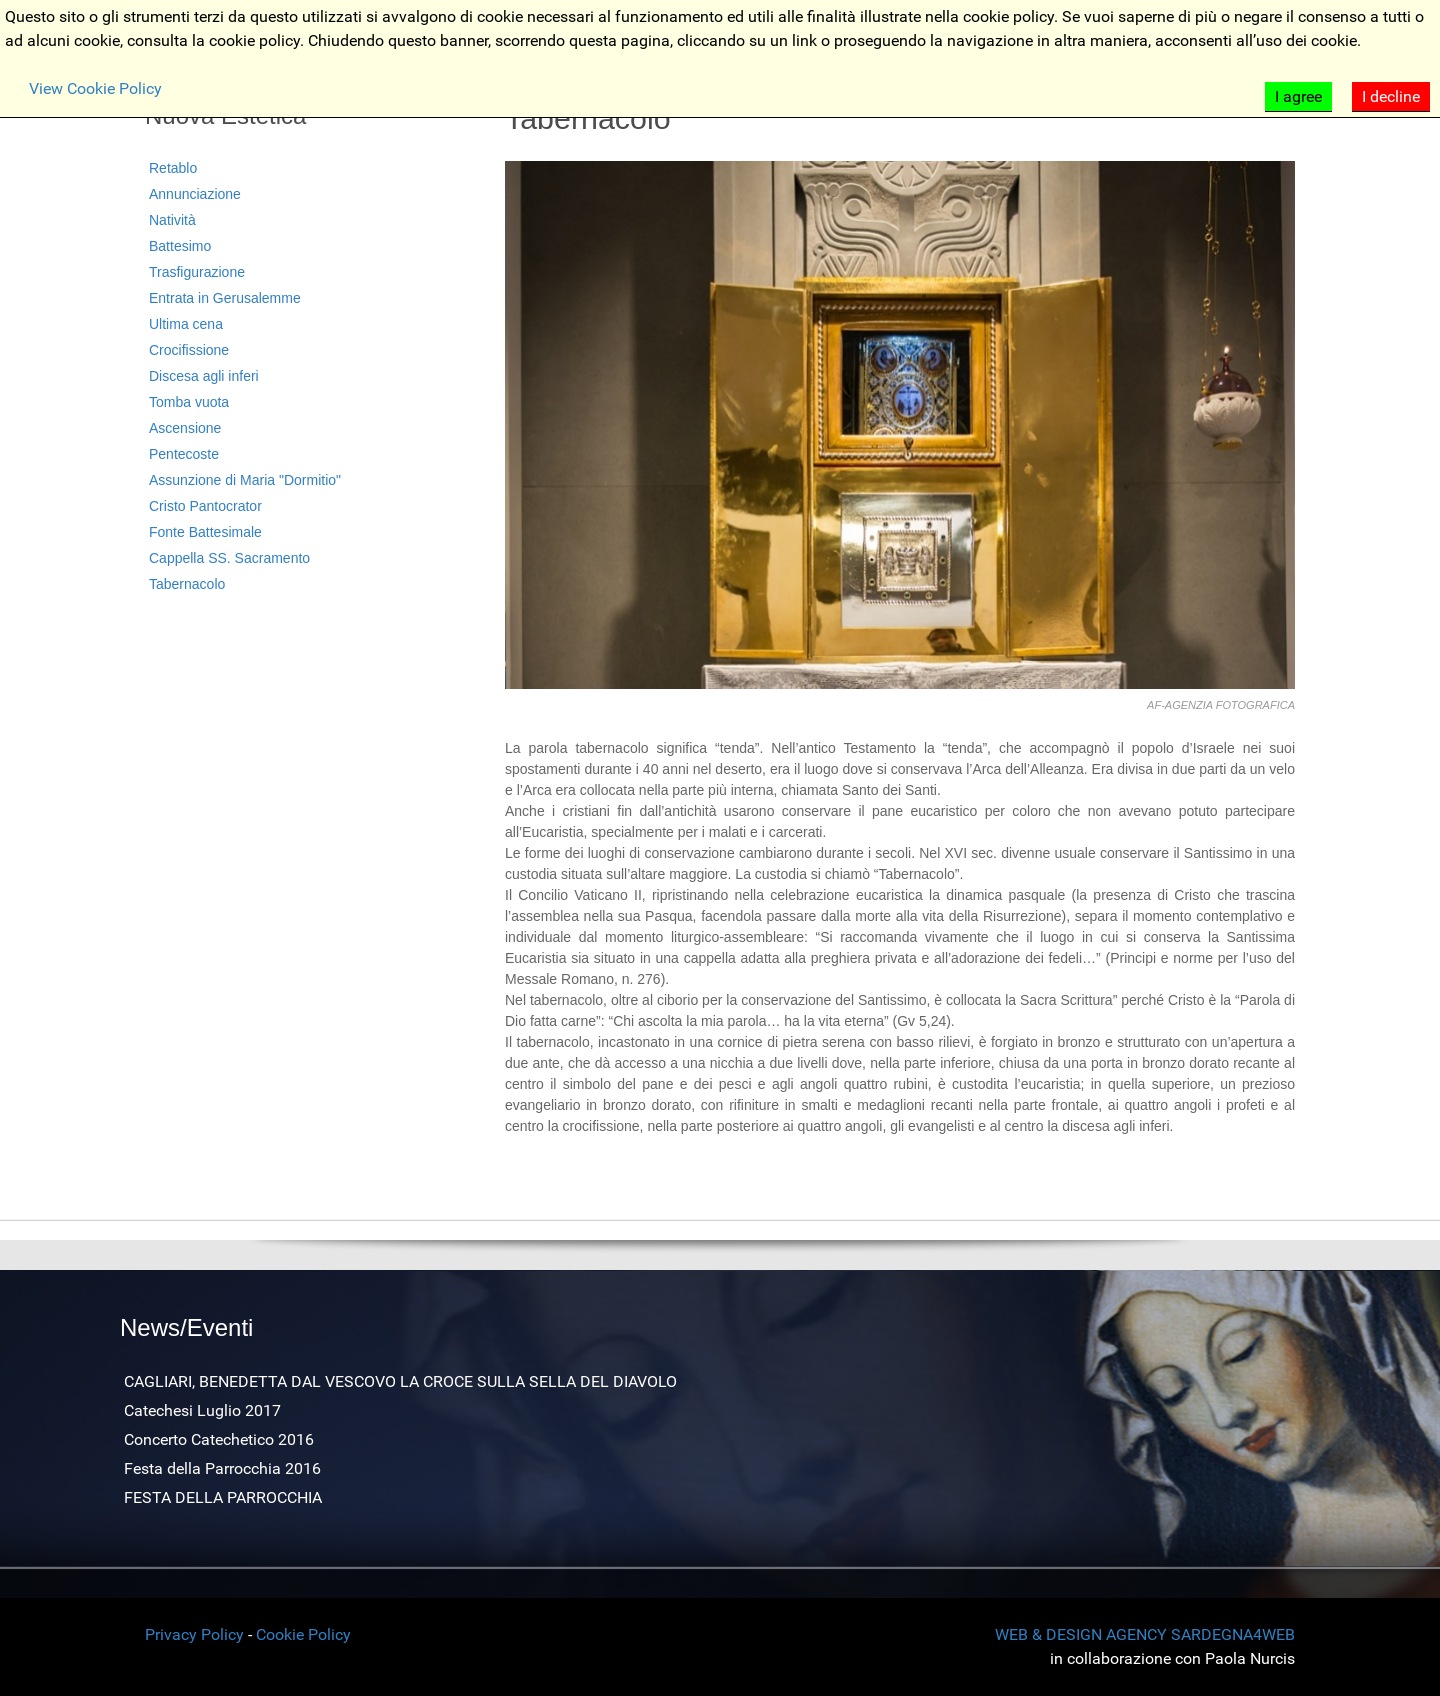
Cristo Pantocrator (205, 506)
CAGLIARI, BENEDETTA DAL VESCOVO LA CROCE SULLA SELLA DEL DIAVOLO (400, 1381)
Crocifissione (189, 350)
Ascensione (185, 428)
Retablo (173, 168)
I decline (1391, 96)
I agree (1298, 96)
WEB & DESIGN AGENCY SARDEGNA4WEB (1145, 1634)
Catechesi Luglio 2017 (202, 1410)
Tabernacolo (187, 584)
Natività (172, 220)
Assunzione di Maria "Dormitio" (245, 480)
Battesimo (180, 246)
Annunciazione (195, 194)
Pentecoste (184, 454)
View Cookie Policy (95, 88)
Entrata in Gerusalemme (225, 298)
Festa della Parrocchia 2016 (222, 1468)
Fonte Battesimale (205, 532)
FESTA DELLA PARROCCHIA (223, 1497)
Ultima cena (186, 324)
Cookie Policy (303, 1634)
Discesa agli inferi (204, 376)
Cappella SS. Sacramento (229, 558)
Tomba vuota (189, 402)
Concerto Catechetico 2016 (219, 1439)
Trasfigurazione (197, 272)
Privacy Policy (194, 1634)
